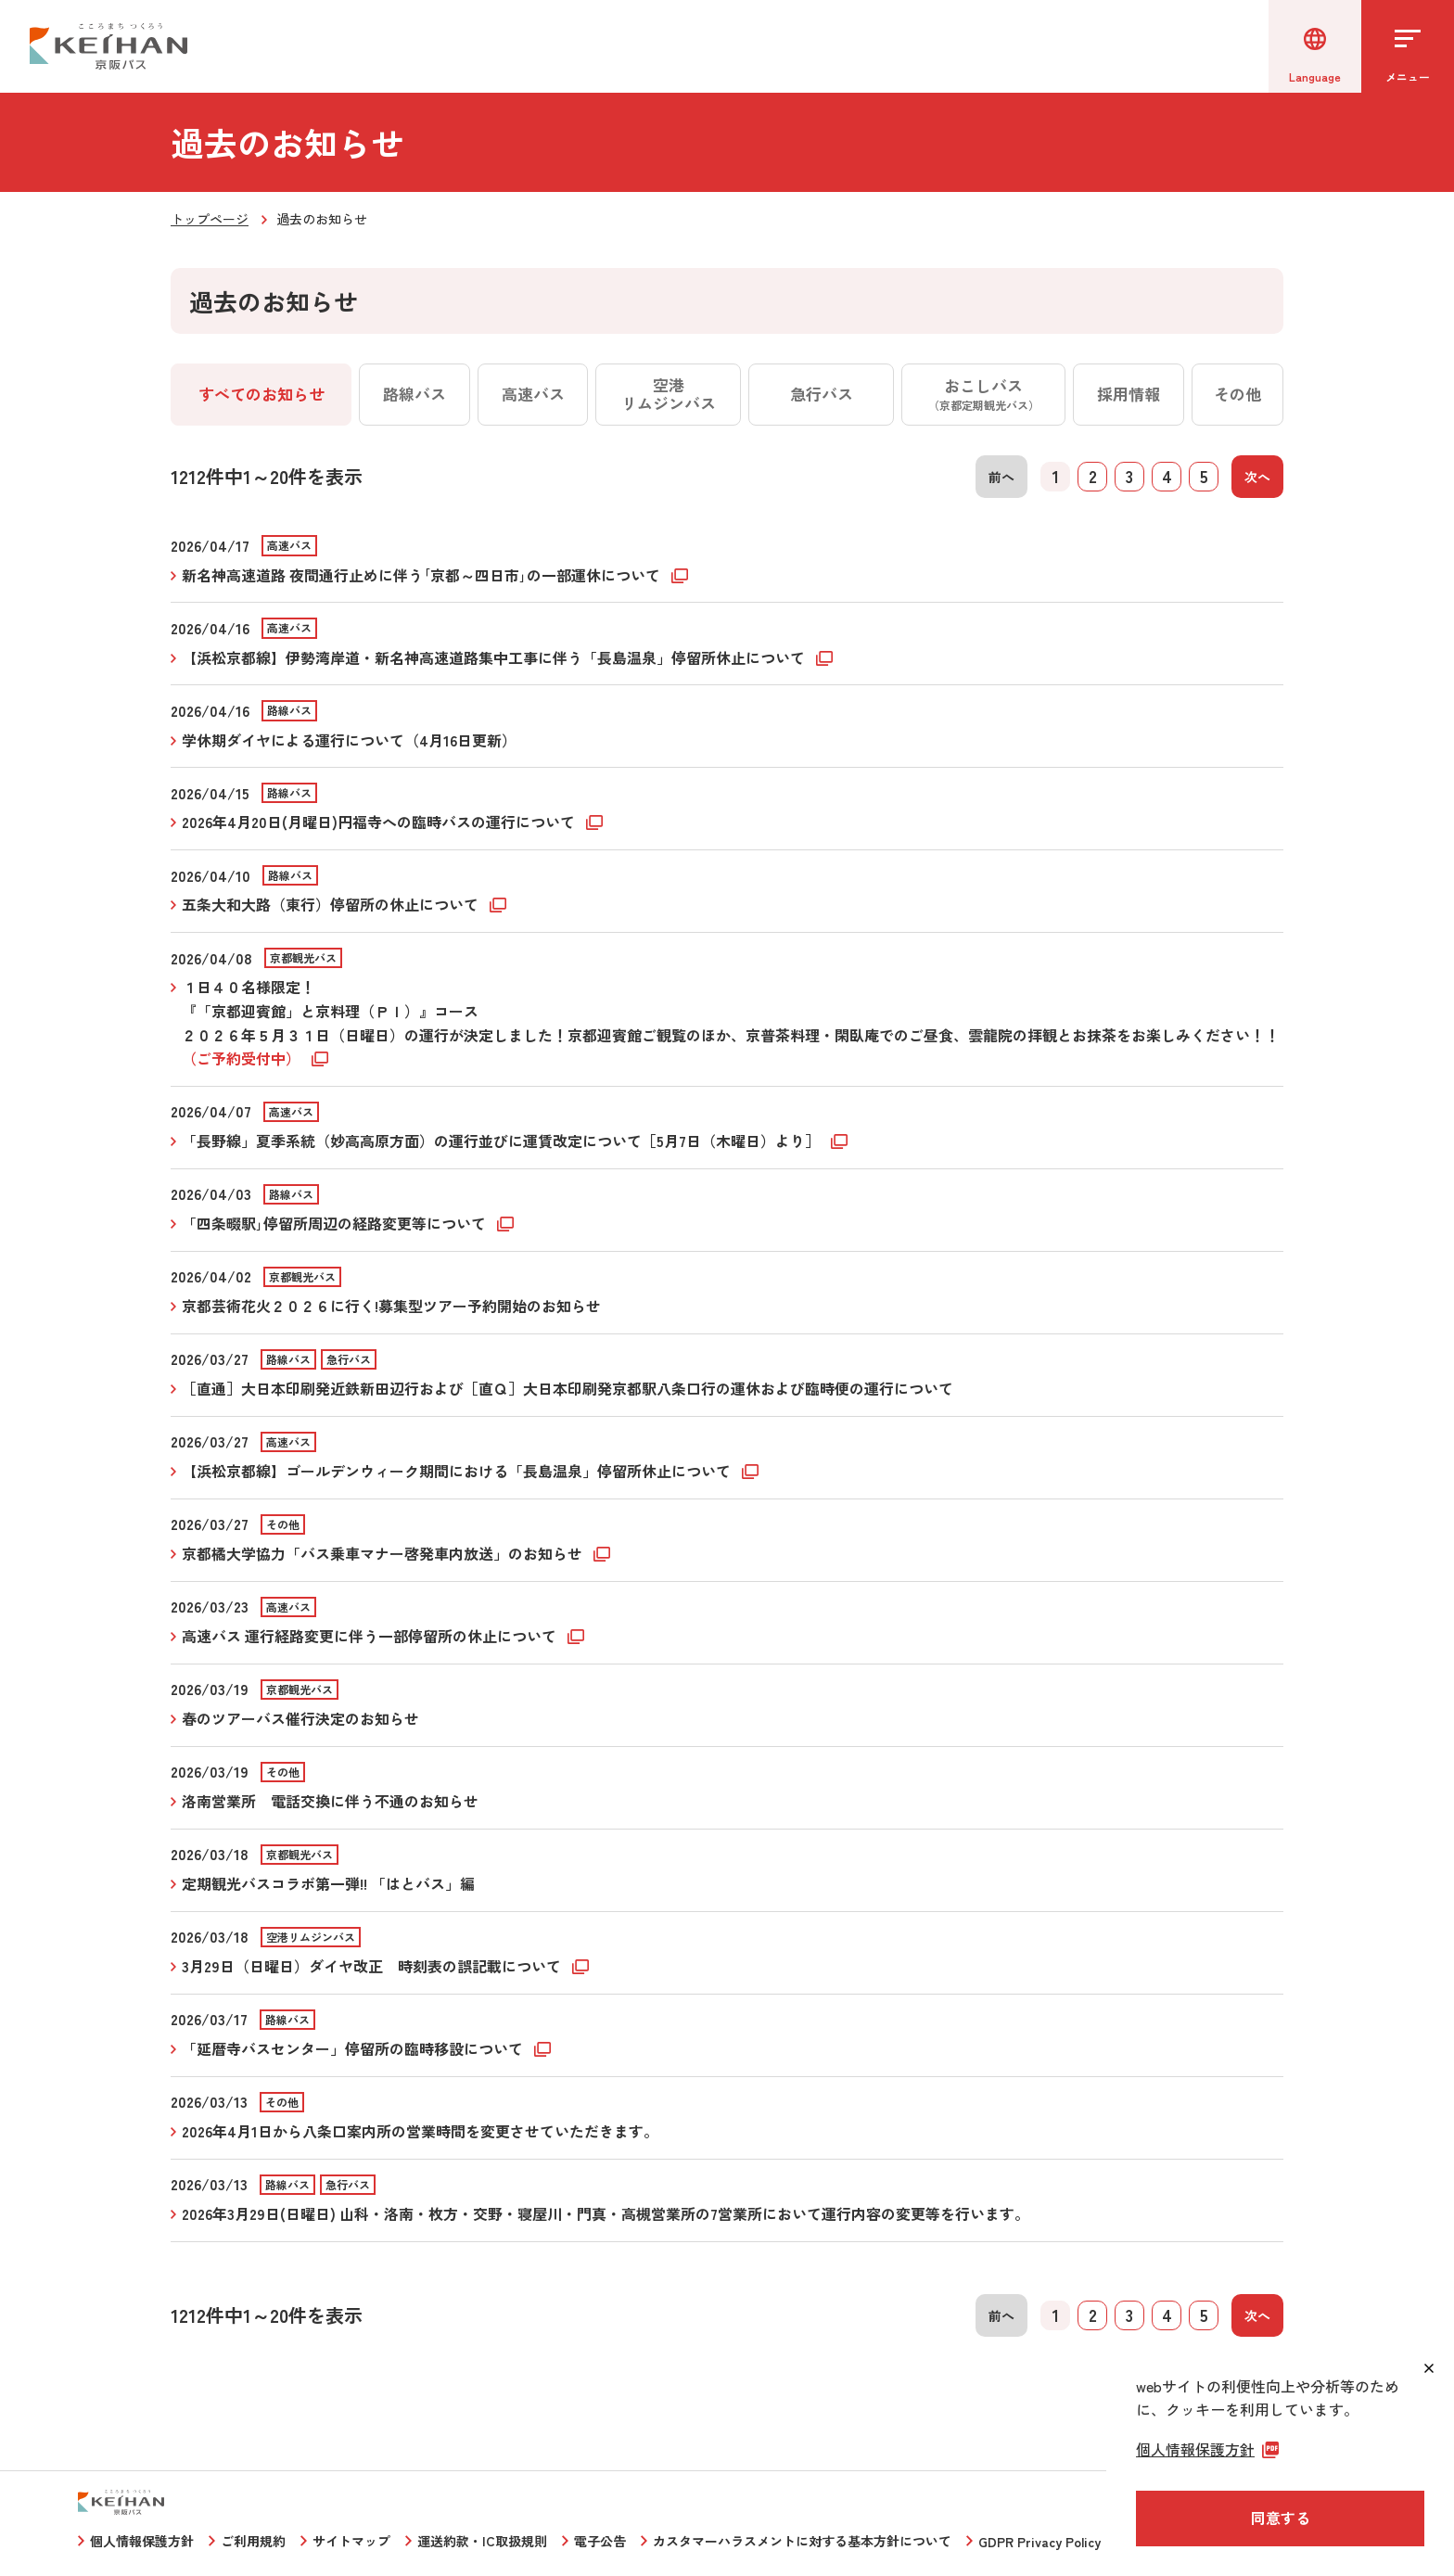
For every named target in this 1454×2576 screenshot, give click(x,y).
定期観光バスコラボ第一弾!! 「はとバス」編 (328, 1883)
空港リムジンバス (668, 393)
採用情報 (1128, 393)
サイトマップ (351, 2540)
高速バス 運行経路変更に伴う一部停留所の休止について (371, 1636)
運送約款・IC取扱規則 (482, 2540)
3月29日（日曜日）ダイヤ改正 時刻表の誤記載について (373, 1966)
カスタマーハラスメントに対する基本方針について (802, 2540)
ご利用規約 (253, 2540)
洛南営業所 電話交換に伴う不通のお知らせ (330, 1801)
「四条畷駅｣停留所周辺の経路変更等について (336, 1223)
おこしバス (983, 393)
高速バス (533, 393)
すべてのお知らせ (261, 393)
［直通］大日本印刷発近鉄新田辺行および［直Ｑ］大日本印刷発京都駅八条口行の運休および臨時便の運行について (567, 1388)
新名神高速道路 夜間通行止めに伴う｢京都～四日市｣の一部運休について (423, 575)
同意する (1280, 2517)
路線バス (414, 393)
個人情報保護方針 (142, 2540)
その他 (1237, 393)
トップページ (210, 219)
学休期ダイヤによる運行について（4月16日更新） (349, 740)
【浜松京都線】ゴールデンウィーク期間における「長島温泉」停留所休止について (458, 1471)
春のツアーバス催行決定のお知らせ (300, 1718)
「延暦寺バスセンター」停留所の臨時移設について (354, 2048)
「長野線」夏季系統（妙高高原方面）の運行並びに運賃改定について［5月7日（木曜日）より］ (502, 1140)
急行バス (821, 393)
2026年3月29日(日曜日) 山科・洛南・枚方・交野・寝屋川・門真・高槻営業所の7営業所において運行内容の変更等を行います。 (605, 2213)
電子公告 (600, 2540)
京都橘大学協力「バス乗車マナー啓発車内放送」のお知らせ (384, 1553)
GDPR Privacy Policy (1039, 2541)
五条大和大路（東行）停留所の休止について (332, 904)
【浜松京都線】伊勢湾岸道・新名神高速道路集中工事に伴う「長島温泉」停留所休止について (495, 657)
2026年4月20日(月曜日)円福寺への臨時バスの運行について (380, 821)
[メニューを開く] (1407, 46)
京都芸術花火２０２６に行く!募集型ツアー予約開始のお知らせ (391, 1305)
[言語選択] (1315, 46)
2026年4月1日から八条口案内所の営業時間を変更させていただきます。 (420, 2131)
